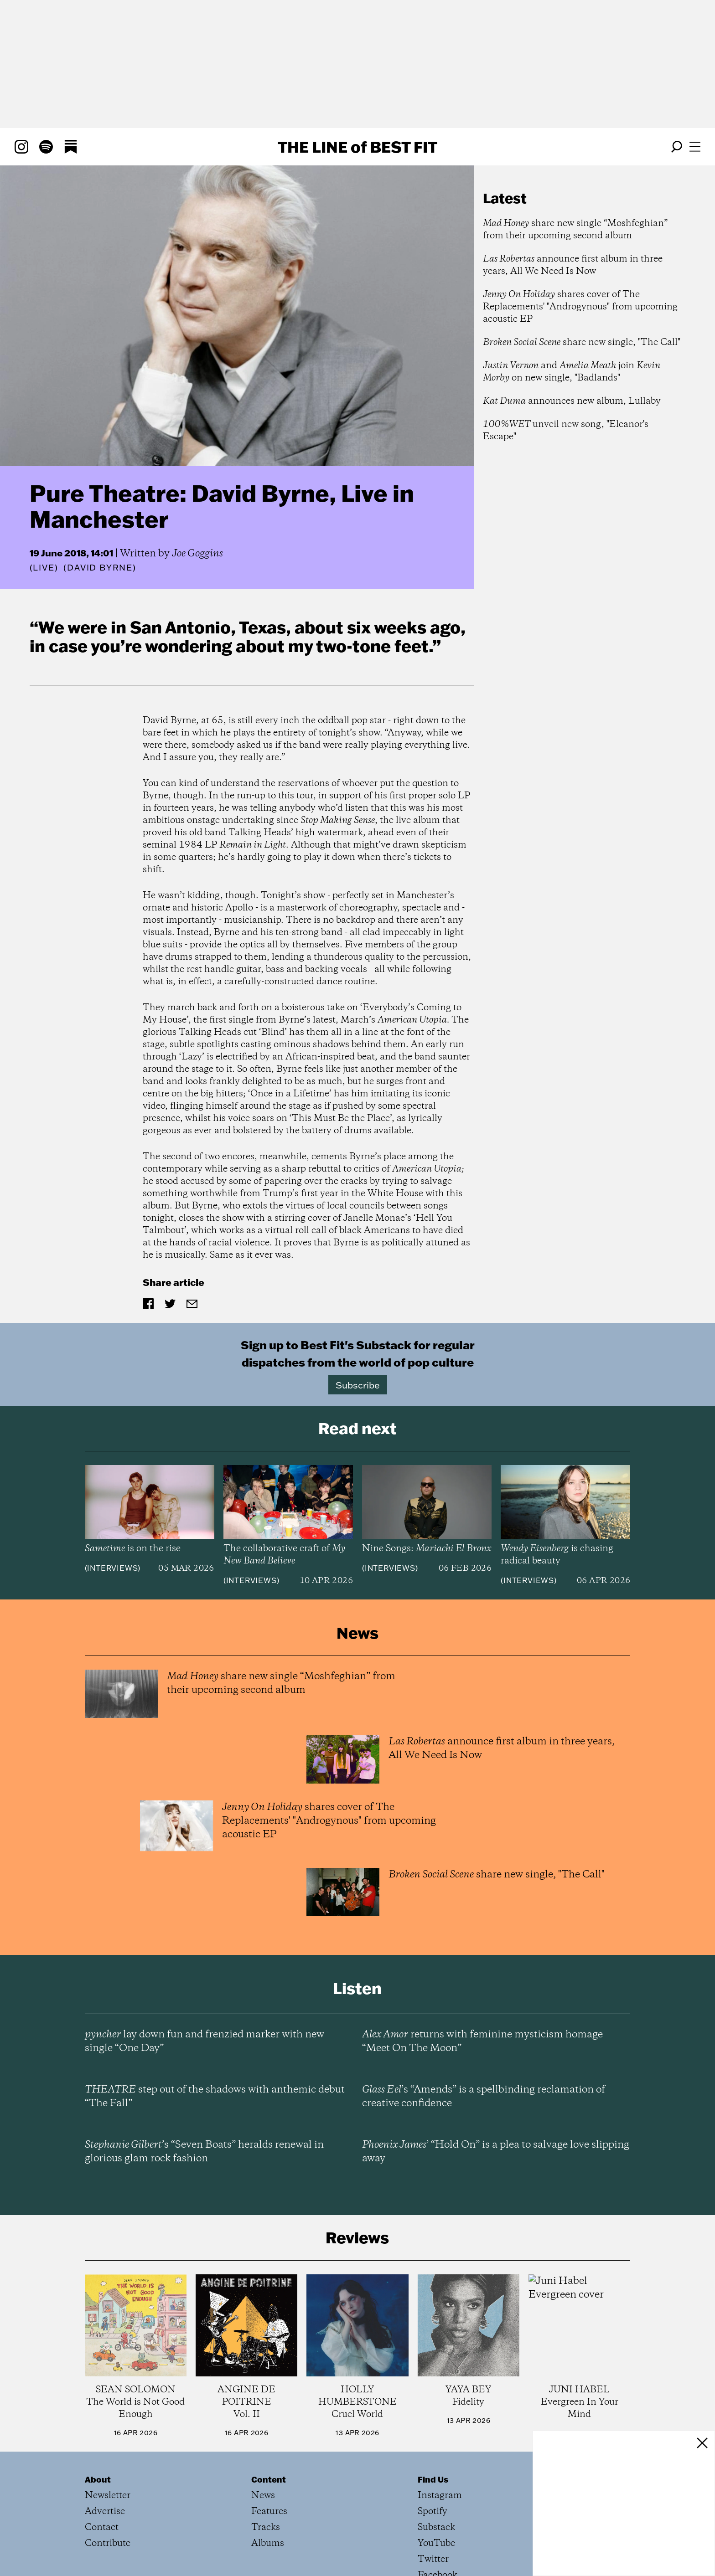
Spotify (432, 2511)
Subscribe (358, 1385)
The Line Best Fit (357, 146)
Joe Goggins (197, 553)
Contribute (107, 2543)
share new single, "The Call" (581, 342)
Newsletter (107, 2495)
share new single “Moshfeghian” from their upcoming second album (575, 229)
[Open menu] (694, 147)
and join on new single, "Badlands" (571, 372)
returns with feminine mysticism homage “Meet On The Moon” (482, 2041)
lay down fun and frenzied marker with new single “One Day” (204, 2041)
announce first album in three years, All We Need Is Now (573, 265)
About (98, 2479)
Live (43, 567)
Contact (102, 2527)
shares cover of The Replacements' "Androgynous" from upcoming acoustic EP (580, 306)
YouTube (436, 2543)
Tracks (265, 2527)
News (263, 2495)
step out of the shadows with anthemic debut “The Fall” (215, 2096)
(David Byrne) (99, 567)
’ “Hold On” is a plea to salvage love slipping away (495, 2151)
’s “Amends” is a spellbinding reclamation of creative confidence (483, 2096)
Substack (436, 2527)
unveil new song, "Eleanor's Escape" (565, 430)
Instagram (440, 2495)
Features (269, 2511)
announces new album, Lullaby (572, 401)
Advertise (105, 2511)
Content (268, 2479)
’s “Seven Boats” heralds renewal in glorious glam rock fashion (204, 2151)
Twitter (433, 2559)
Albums (267, 2543)
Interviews (112, 1568)
